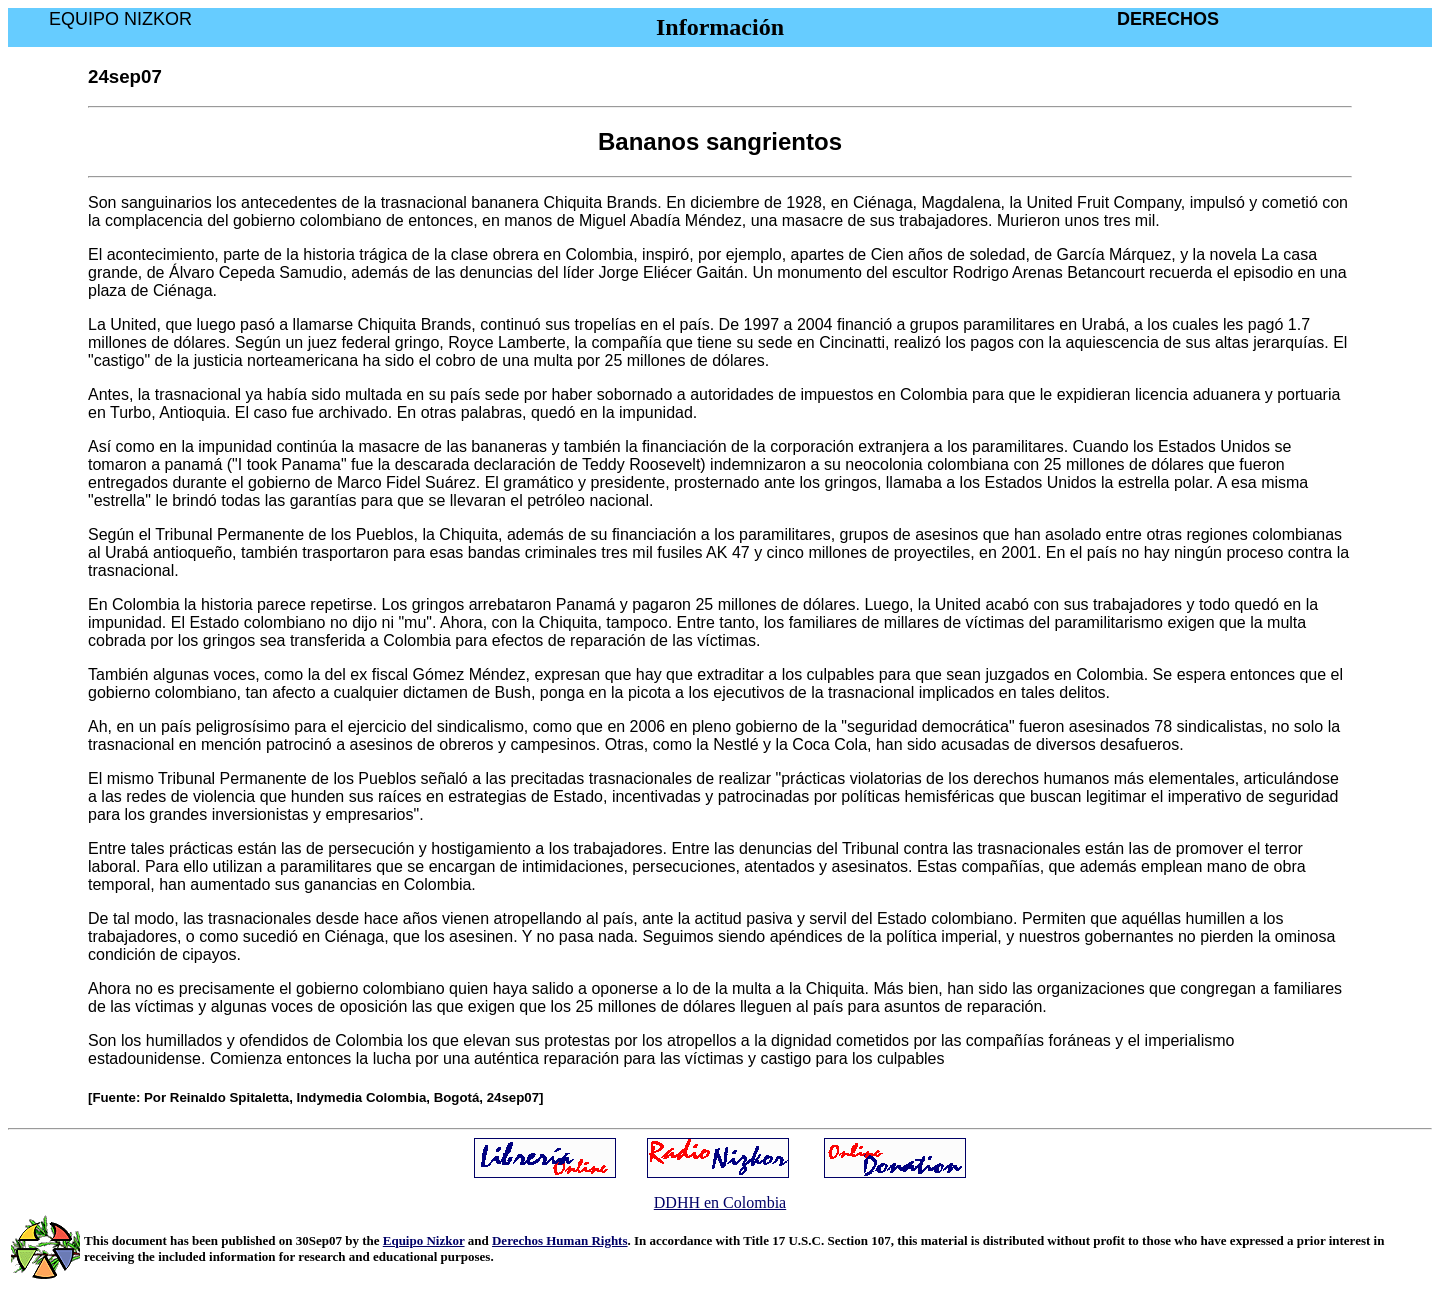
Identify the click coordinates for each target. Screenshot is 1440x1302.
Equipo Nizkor (424, 1240)
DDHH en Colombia (720, 1202)
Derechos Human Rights (560, 1240)
